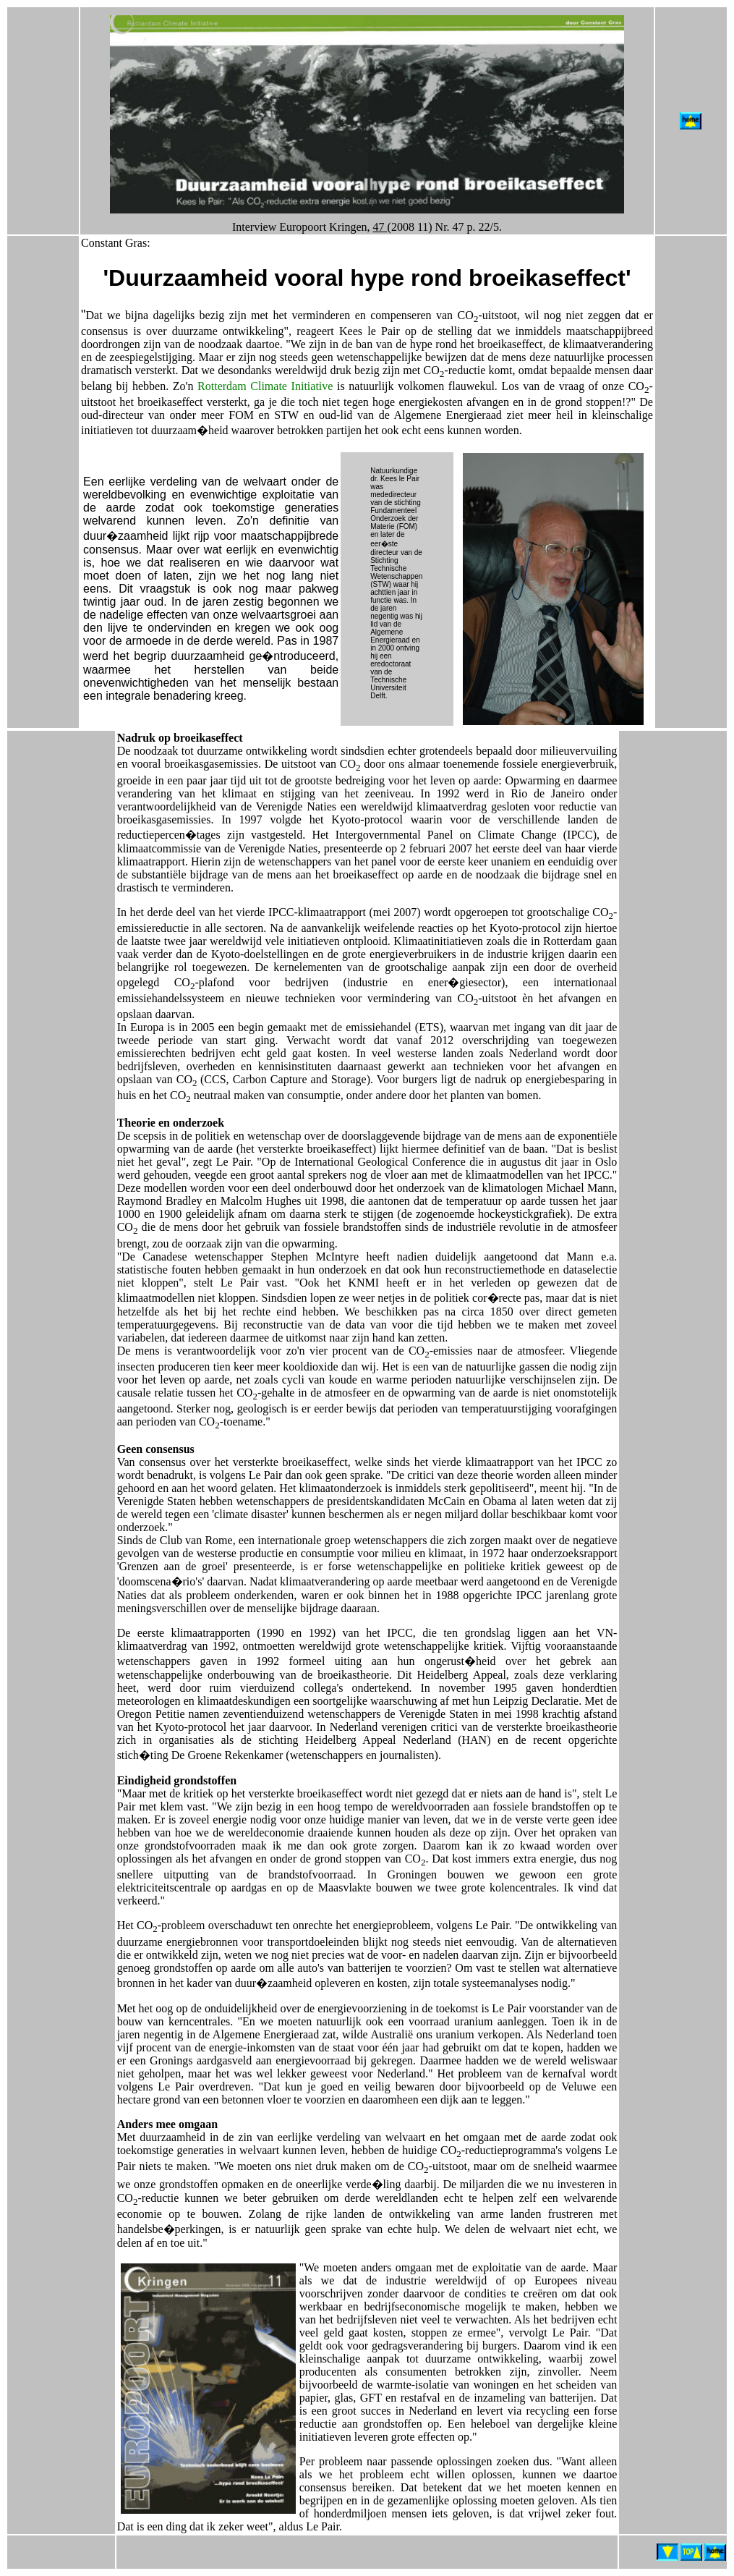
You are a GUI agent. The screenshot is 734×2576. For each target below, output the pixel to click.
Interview (254, 227)
